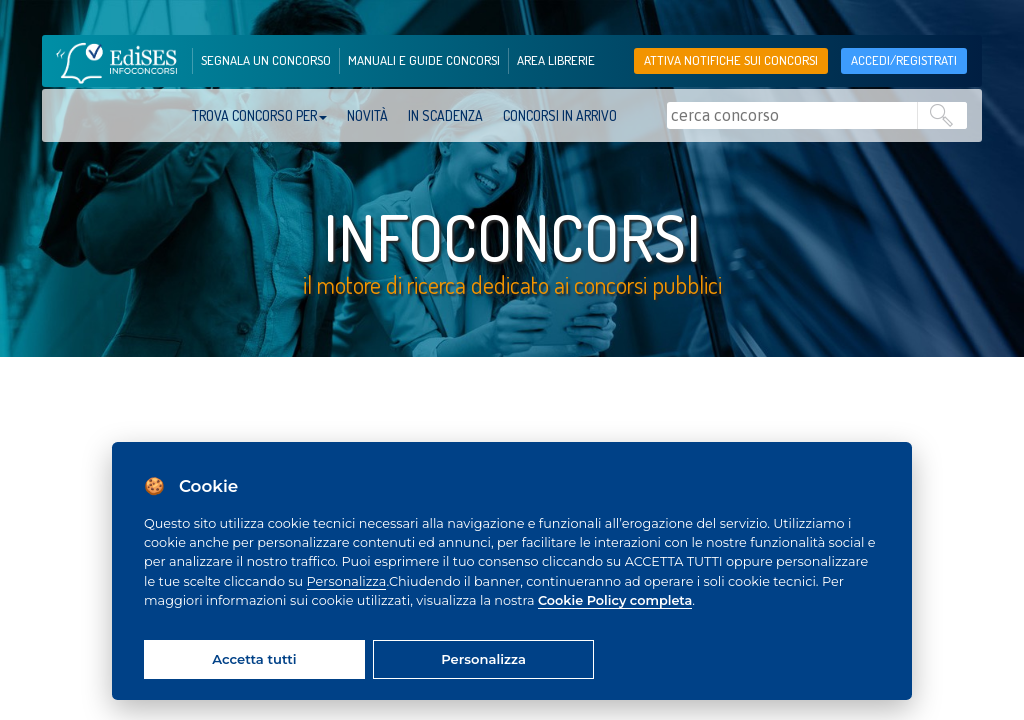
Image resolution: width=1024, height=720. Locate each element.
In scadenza (445, 115)
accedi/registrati (904, 60)
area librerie (556, 60)
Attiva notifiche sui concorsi (731, 60)
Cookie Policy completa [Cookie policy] (615, 600)
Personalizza (347, 581)
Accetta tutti (254, 659)
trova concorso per (259, 115)
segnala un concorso (266, 60)
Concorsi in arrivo (560, 115)
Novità (367, 115)
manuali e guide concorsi (424, 60)
